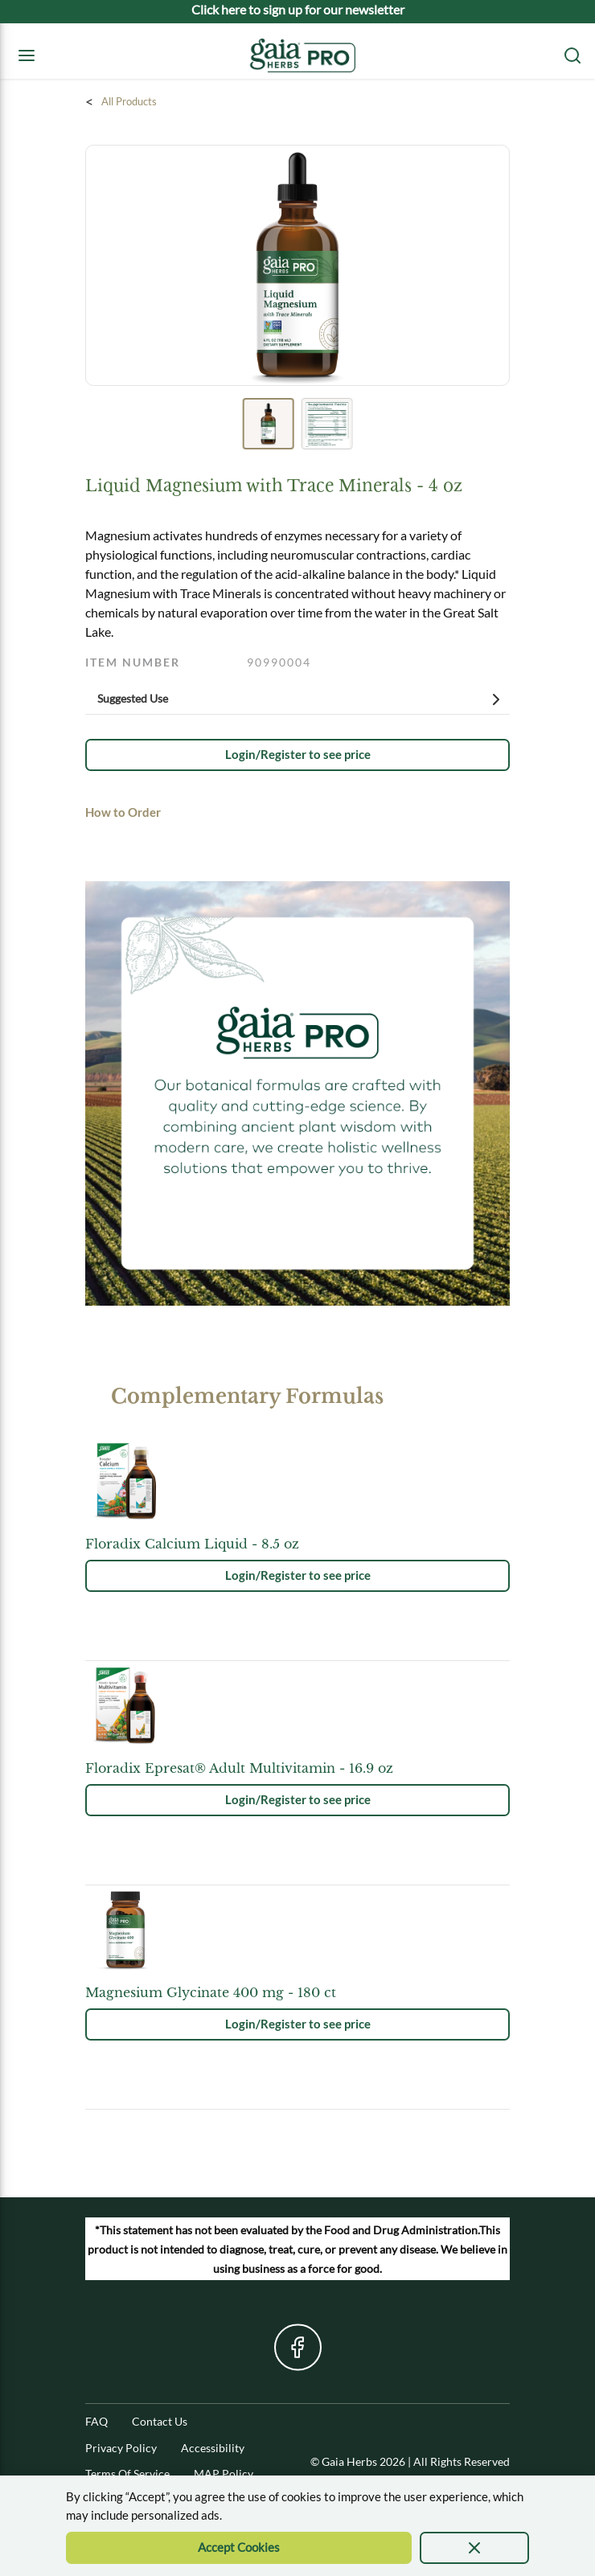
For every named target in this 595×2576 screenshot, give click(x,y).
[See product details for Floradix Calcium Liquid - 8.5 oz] (297, 1543)
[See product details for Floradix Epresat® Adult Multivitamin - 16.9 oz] (297, 1768)
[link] (297, 755)
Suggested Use (301, 699)
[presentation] (475, 2548)
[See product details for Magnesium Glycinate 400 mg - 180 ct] (297, 1992)
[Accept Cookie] (239, 2548)
